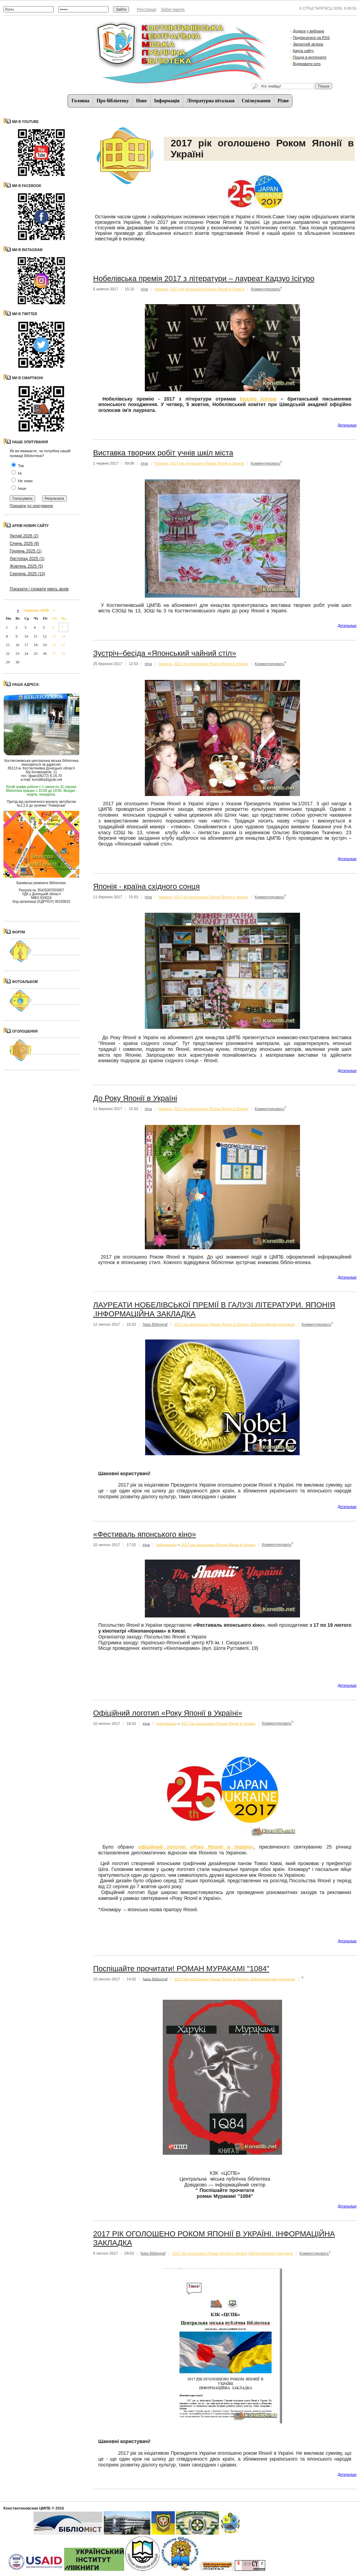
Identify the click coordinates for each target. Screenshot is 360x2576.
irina (144, 289)
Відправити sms (307, 64)
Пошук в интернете (309, 57)
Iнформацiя (167, 100)
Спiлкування (256, 100)
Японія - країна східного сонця (146, 886)
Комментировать (265, 289)
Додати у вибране (308, 31)
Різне (283, 100)
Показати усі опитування (31, 506)
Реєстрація (146, 9)
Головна (81, 100)
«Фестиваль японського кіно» (144, 1534)
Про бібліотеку (113, 100)
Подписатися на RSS (311, 37)
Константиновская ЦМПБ (27, 2508)
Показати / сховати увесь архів (39, 589)
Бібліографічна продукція (273, 1324)
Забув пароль (172, 9)
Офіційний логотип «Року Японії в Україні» (167, 1713)
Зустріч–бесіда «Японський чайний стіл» (164, 653)
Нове (141, 100)
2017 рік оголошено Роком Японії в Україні (207, 289)
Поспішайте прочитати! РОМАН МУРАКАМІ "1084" (181, 1968)
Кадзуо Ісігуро (258, 399)
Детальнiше (347, 425)
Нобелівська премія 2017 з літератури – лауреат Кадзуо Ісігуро (203, 278)
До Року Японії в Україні (135, 1098)
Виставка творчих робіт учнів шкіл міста (163, 452)
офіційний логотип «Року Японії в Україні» (195, 1847)
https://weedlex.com (309, 610)
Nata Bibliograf (155, 1324)
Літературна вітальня (210, 100)
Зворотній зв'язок (308, 44)
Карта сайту (303, 51)
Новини (161, 289)
